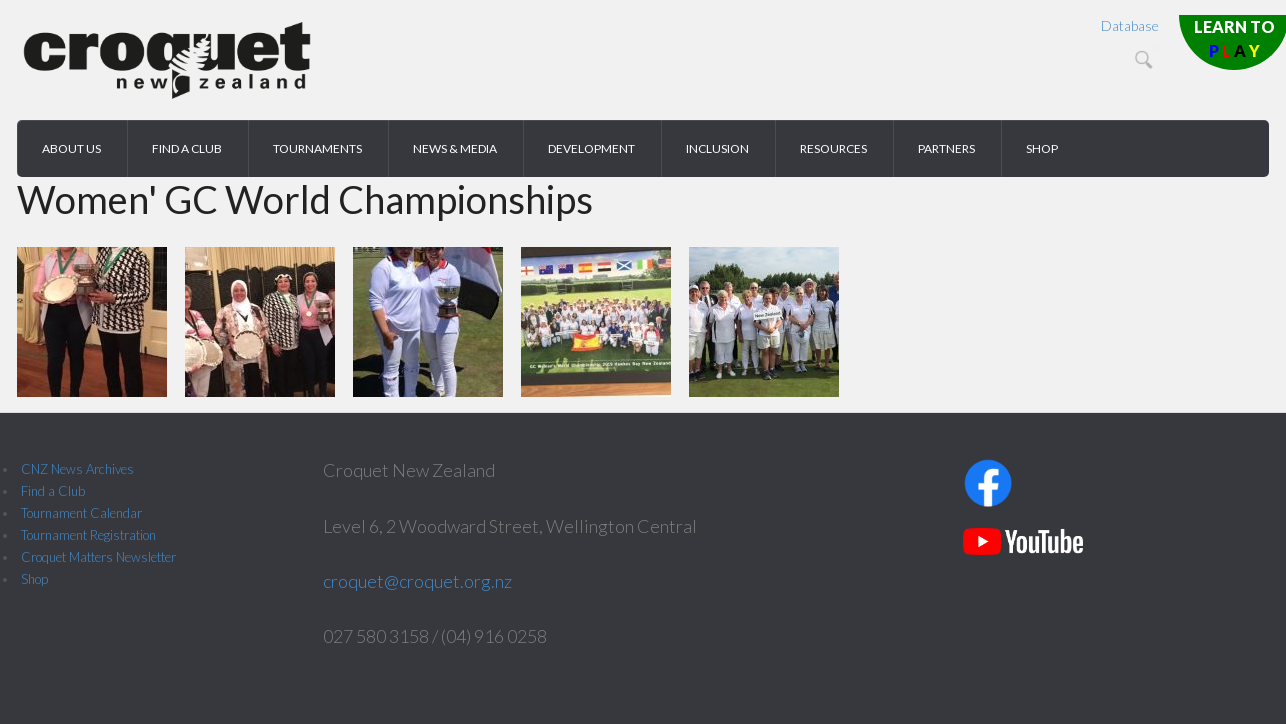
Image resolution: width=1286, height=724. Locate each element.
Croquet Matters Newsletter (98, 557)
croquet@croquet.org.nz (417, 581)
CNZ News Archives (77, 469)
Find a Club (53, 491)
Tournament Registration (88, 535)
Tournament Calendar (81, 513)
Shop (34, 579)
